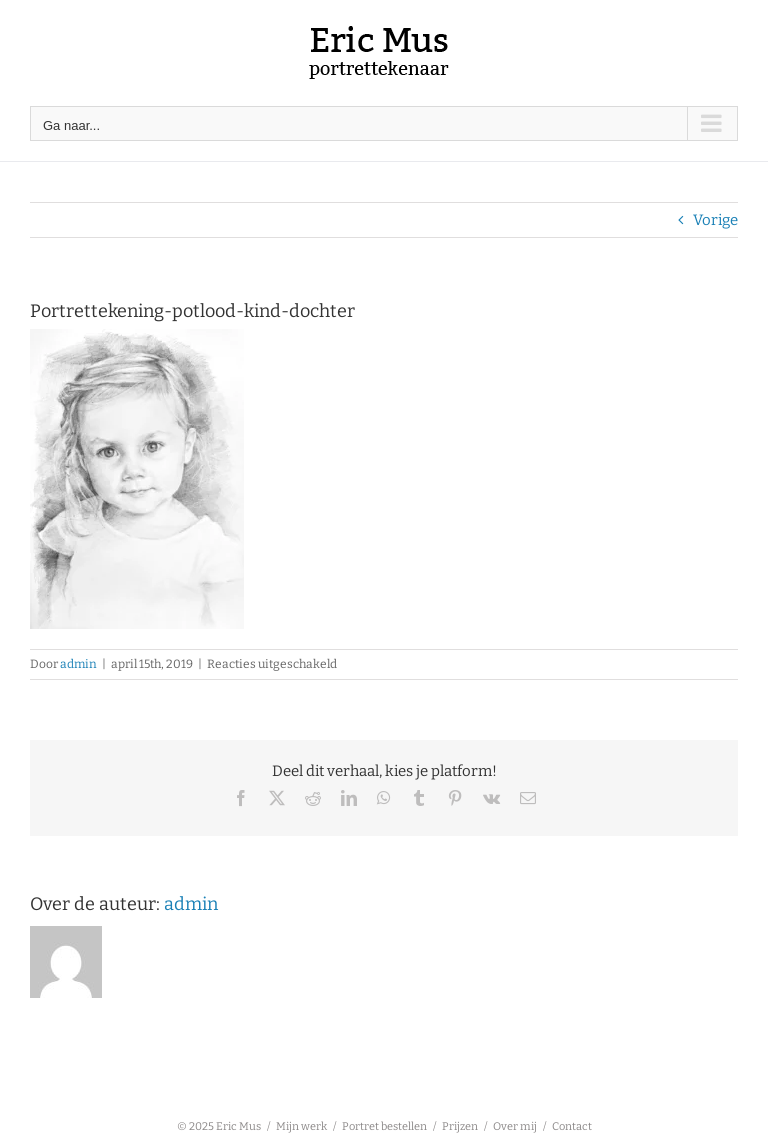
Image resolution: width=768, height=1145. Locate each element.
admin (78, 664)
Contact (572, 1126)
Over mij (515, 1126)
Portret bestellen (384, 1126)
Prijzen (460, 1126)
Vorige (715, 220)
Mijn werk (301, 1126)
